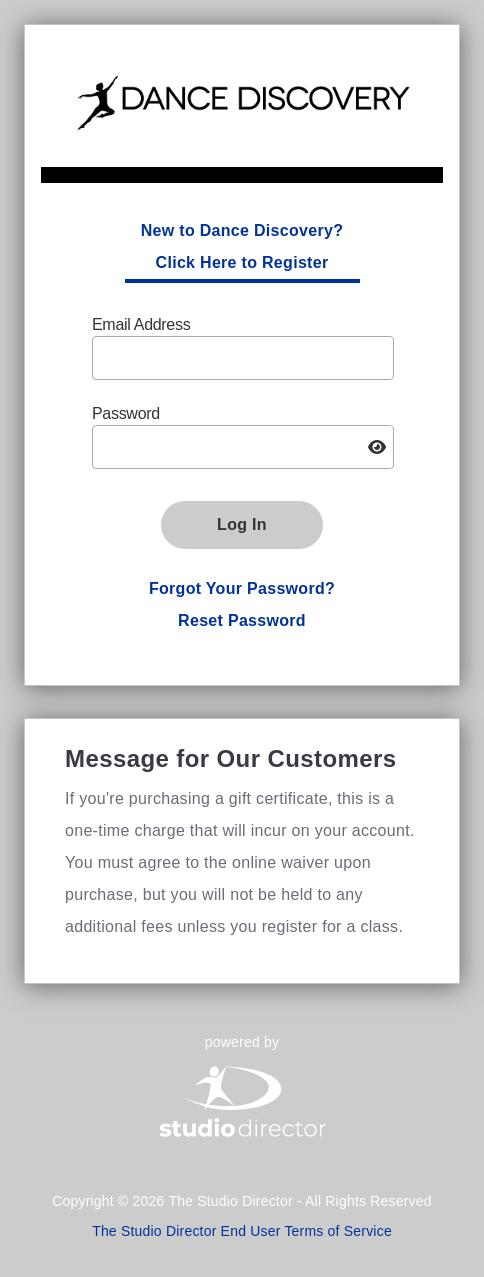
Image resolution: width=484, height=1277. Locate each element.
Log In (242, 524)
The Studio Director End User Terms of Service (242, 1231)
